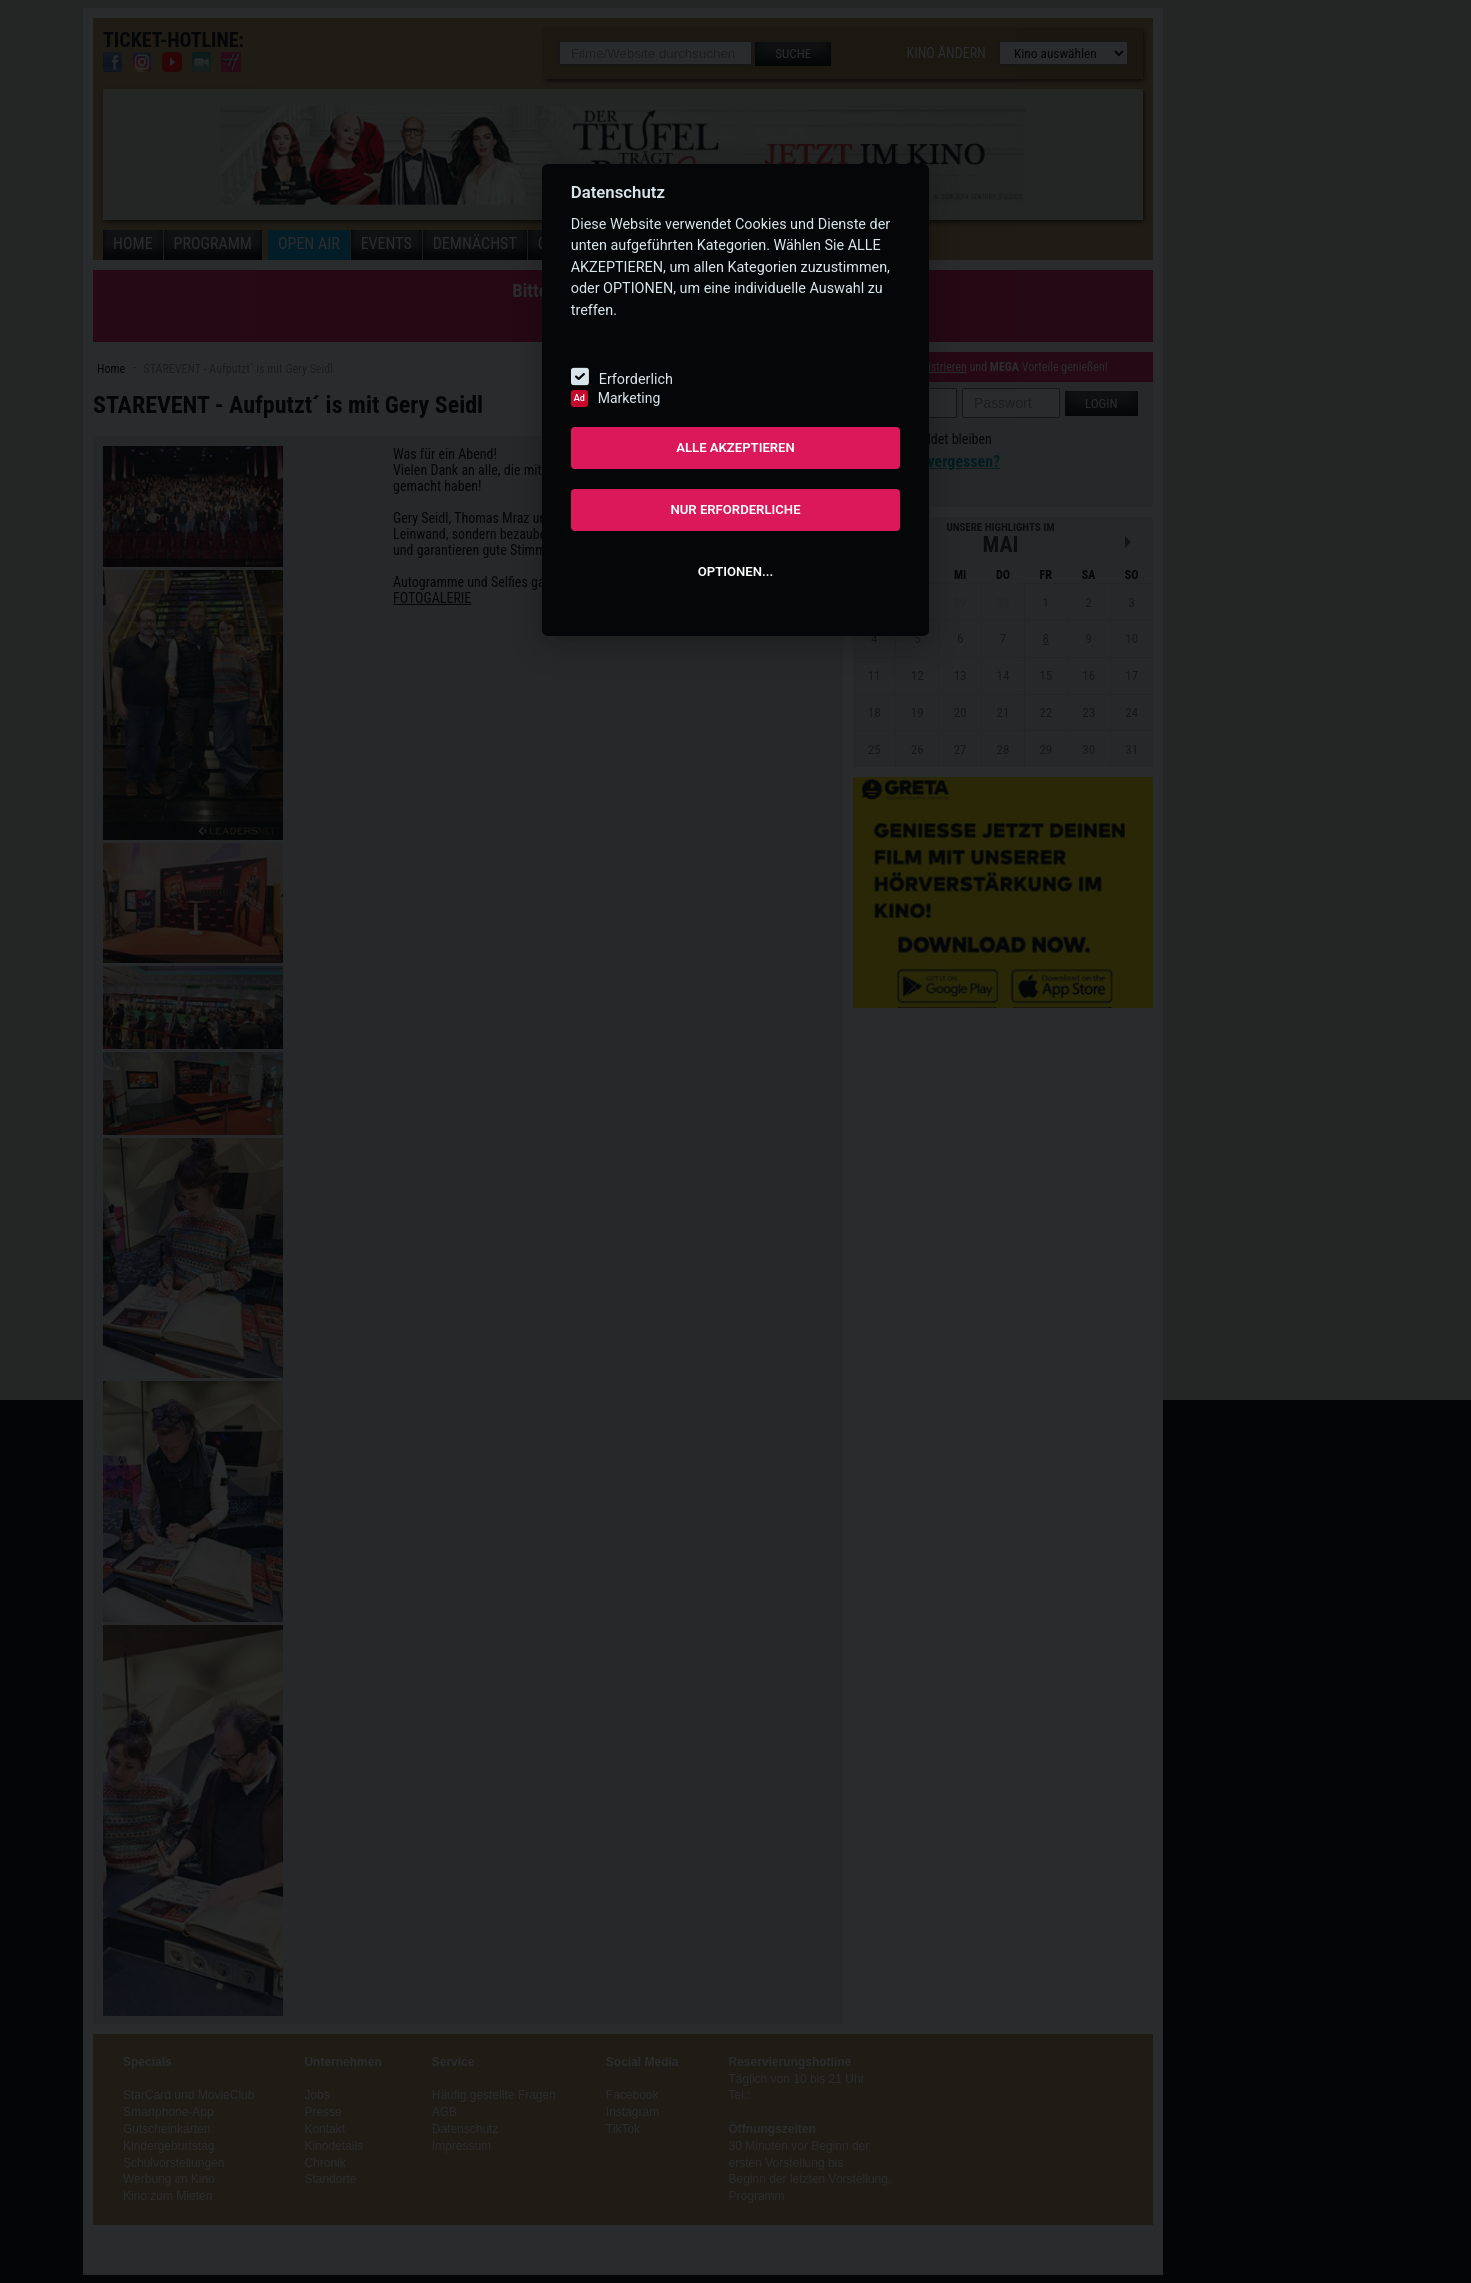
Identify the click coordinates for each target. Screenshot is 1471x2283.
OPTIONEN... (735, 571)
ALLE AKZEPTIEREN (735, 447)
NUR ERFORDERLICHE (735, 509)
